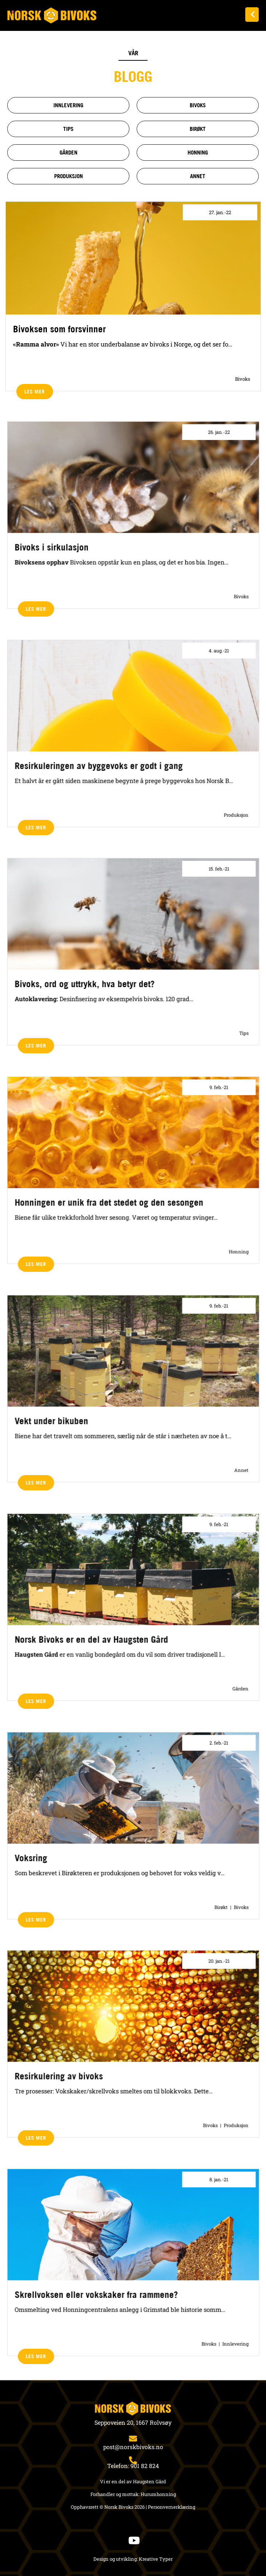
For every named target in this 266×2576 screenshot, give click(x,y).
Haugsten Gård (149, 2481)
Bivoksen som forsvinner (59, 329)
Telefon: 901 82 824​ (133, 2465)
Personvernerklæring (171, 2507)
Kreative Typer (156, 2559)
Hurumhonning (158, 2494)
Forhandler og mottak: (115, 2494)
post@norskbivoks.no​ (133, 2447)
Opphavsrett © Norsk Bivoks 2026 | (109, 2507)
